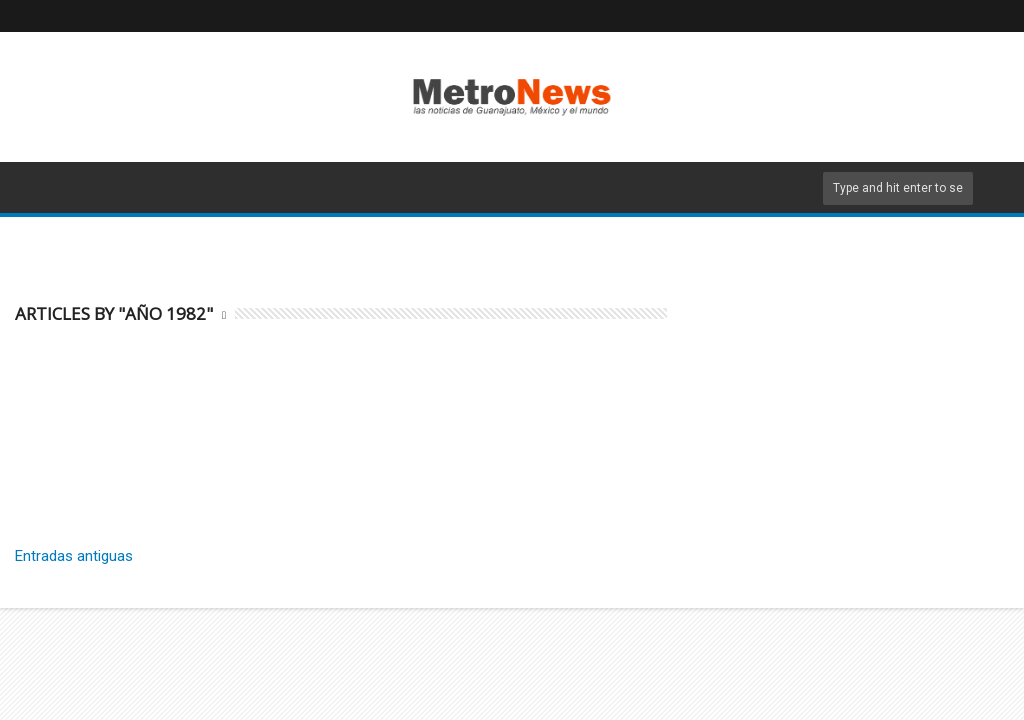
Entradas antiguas (74, 556)
